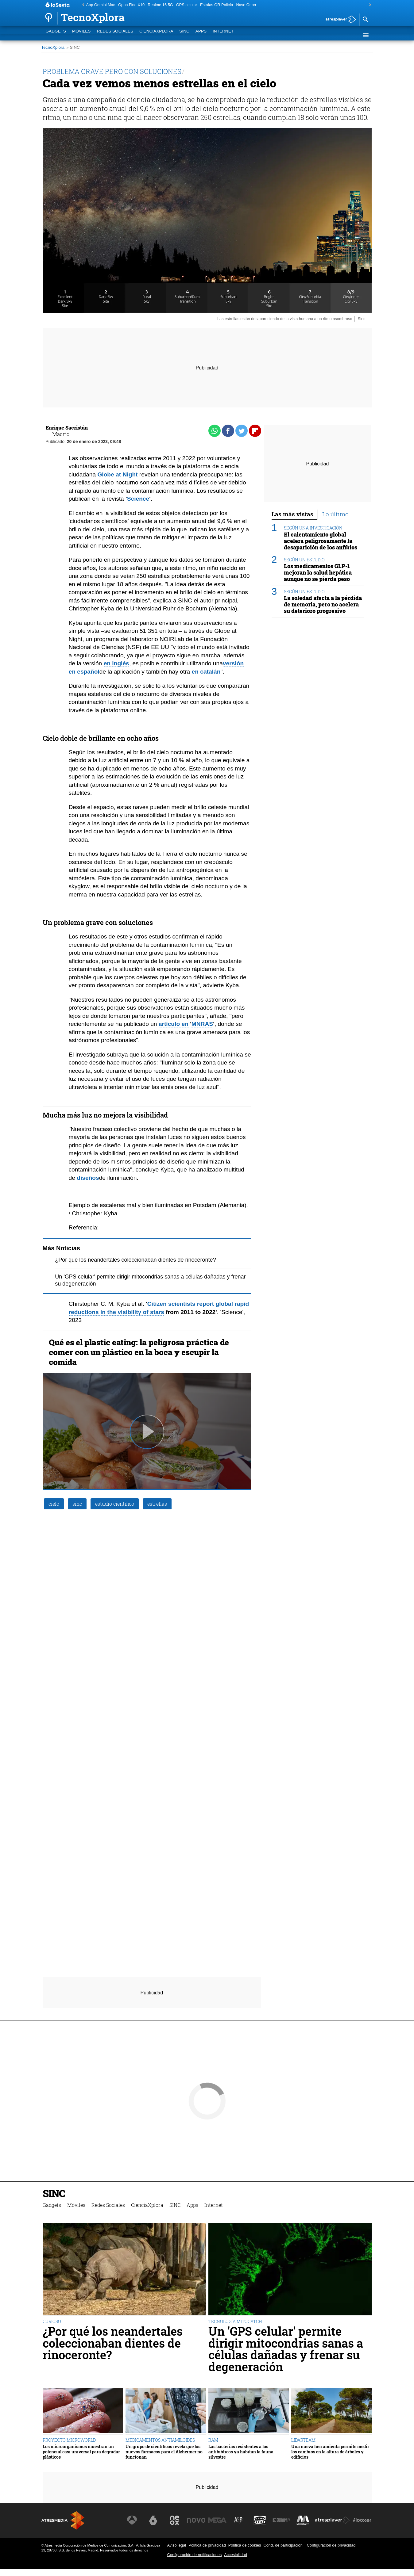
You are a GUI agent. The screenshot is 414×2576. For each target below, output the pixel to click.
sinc (77, 1503)
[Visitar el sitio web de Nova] (196, 2520)
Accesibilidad (235, 2554)
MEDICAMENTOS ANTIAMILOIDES (160, 2440)
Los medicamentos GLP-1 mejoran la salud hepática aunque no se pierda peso (318, 572)
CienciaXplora (156, 35)
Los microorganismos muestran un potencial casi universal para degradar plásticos (81, 2452)
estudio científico (114, 1503)
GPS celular (186, 4)
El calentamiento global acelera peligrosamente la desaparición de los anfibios (320, 541)
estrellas (157, 1503)
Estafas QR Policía (216, 4)
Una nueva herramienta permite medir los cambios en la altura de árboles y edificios (330, 2452)
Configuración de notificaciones (194, 2554)
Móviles (81, 35)
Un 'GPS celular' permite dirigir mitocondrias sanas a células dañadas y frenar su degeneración (285, 2348)
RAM (213, 2440)
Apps (201, 35)
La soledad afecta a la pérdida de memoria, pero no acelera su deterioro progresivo (323, 604)
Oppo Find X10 (131, 4)
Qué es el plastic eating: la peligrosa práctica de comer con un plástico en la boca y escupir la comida (139, 1352)
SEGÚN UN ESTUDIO (304, 560)
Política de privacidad (207, 2545)
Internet (223, 35)
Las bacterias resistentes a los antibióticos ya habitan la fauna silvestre (240, 2452)
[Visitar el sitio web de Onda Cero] (260, 2520)
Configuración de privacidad (331, 2545)
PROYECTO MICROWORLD (69, 2440)
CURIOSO (52, 2321)
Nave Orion (246, 4)
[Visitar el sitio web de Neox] (174, 2520)
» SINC (73, 47)
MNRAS (202, 1024)
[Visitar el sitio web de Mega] (217, 2520)
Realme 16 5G (160, 4)
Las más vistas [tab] (292, 514)
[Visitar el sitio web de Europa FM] (281, 2520)
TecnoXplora (53, 47)
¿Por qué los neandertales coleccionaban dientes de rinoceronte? (135, 1260)
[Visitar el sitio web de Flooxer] (362, 2520)
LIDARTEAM (303, 2440)
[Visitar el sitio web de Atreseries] (239, 2520)
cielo (53, 1503)
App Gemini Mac (100, 4)
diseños (88, 1178)
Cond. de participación (282, 2545)
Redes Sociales (115, 35)
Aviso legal (176, 2545)
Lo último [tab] (335, 514)
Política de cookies (244, 2545)
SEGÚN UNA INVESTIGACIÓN (313, 528)
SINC (184, 35)
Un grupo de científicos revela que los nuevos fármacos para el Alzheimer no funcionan (164, 2452)
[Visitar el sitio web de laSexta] (153, 2520)
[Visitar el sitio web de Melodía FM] (303, 2520)
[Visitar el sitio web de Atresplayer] (332, 2520)
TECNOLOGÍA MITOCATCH (235, 2321)
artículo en (174, 1024)
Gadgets (56, 35)
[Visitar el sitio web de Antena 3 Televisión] (132, 2520)
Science (138, 498)
